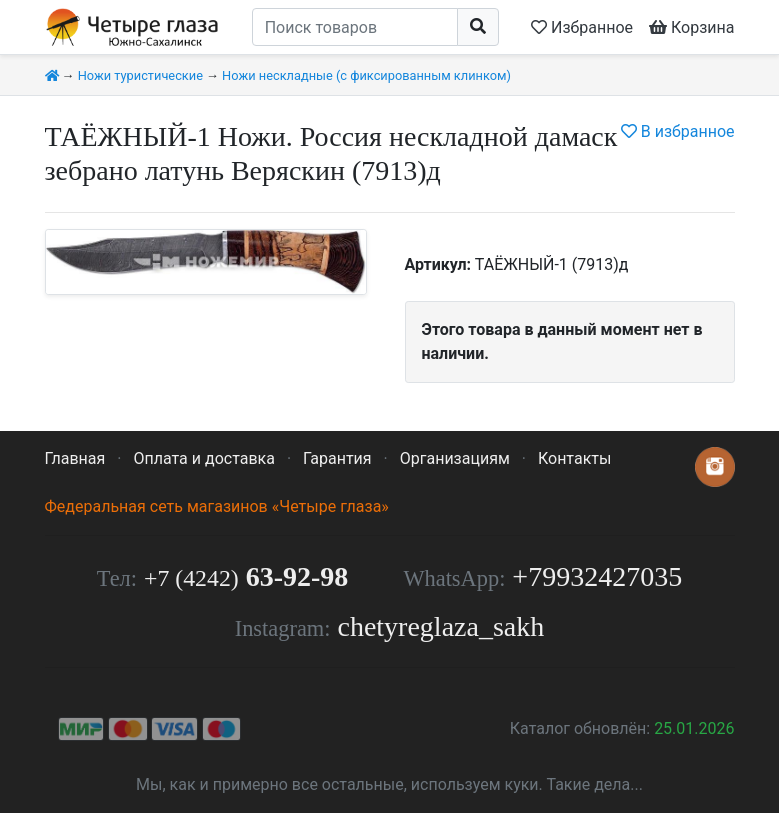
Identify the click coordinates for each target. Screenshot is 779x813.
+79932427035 (597, 576)
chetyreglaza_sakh (440, 626)
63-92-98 (246, 576)
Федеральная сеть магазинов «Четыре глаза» (217, 506)
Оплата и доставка (203, 458)
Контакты (574, 458)
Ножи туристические (140, 75)
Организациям (455, 458)
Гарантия (337, 458)
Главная (75, 458)
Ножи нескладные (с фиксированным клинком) (366, 75)
